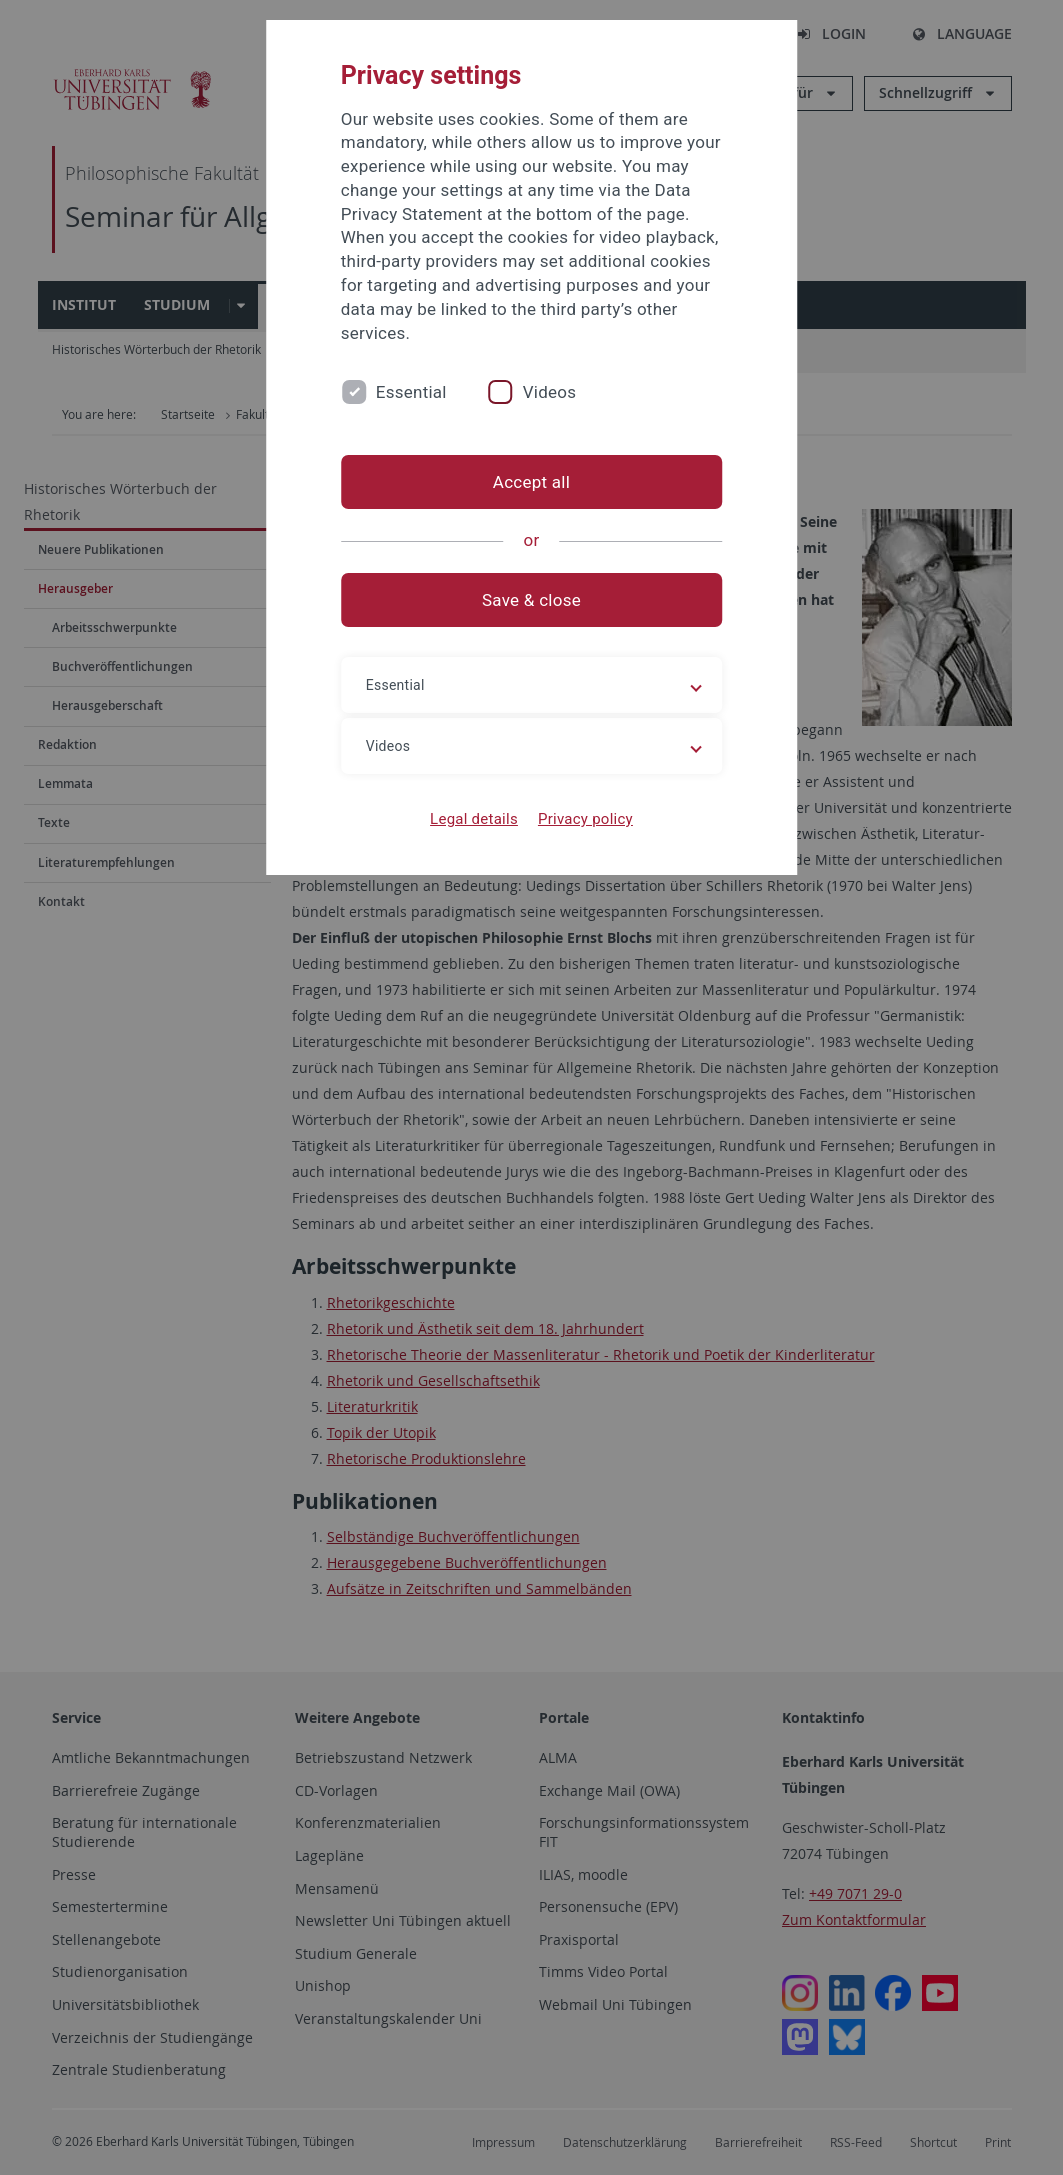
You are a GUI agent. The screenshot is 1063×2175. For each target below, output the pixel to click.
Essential (411, 392)
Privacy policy (585, 819)
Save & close (531, 600)
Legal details (474, 819)
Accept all (531, 482)
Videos (550, 392)
